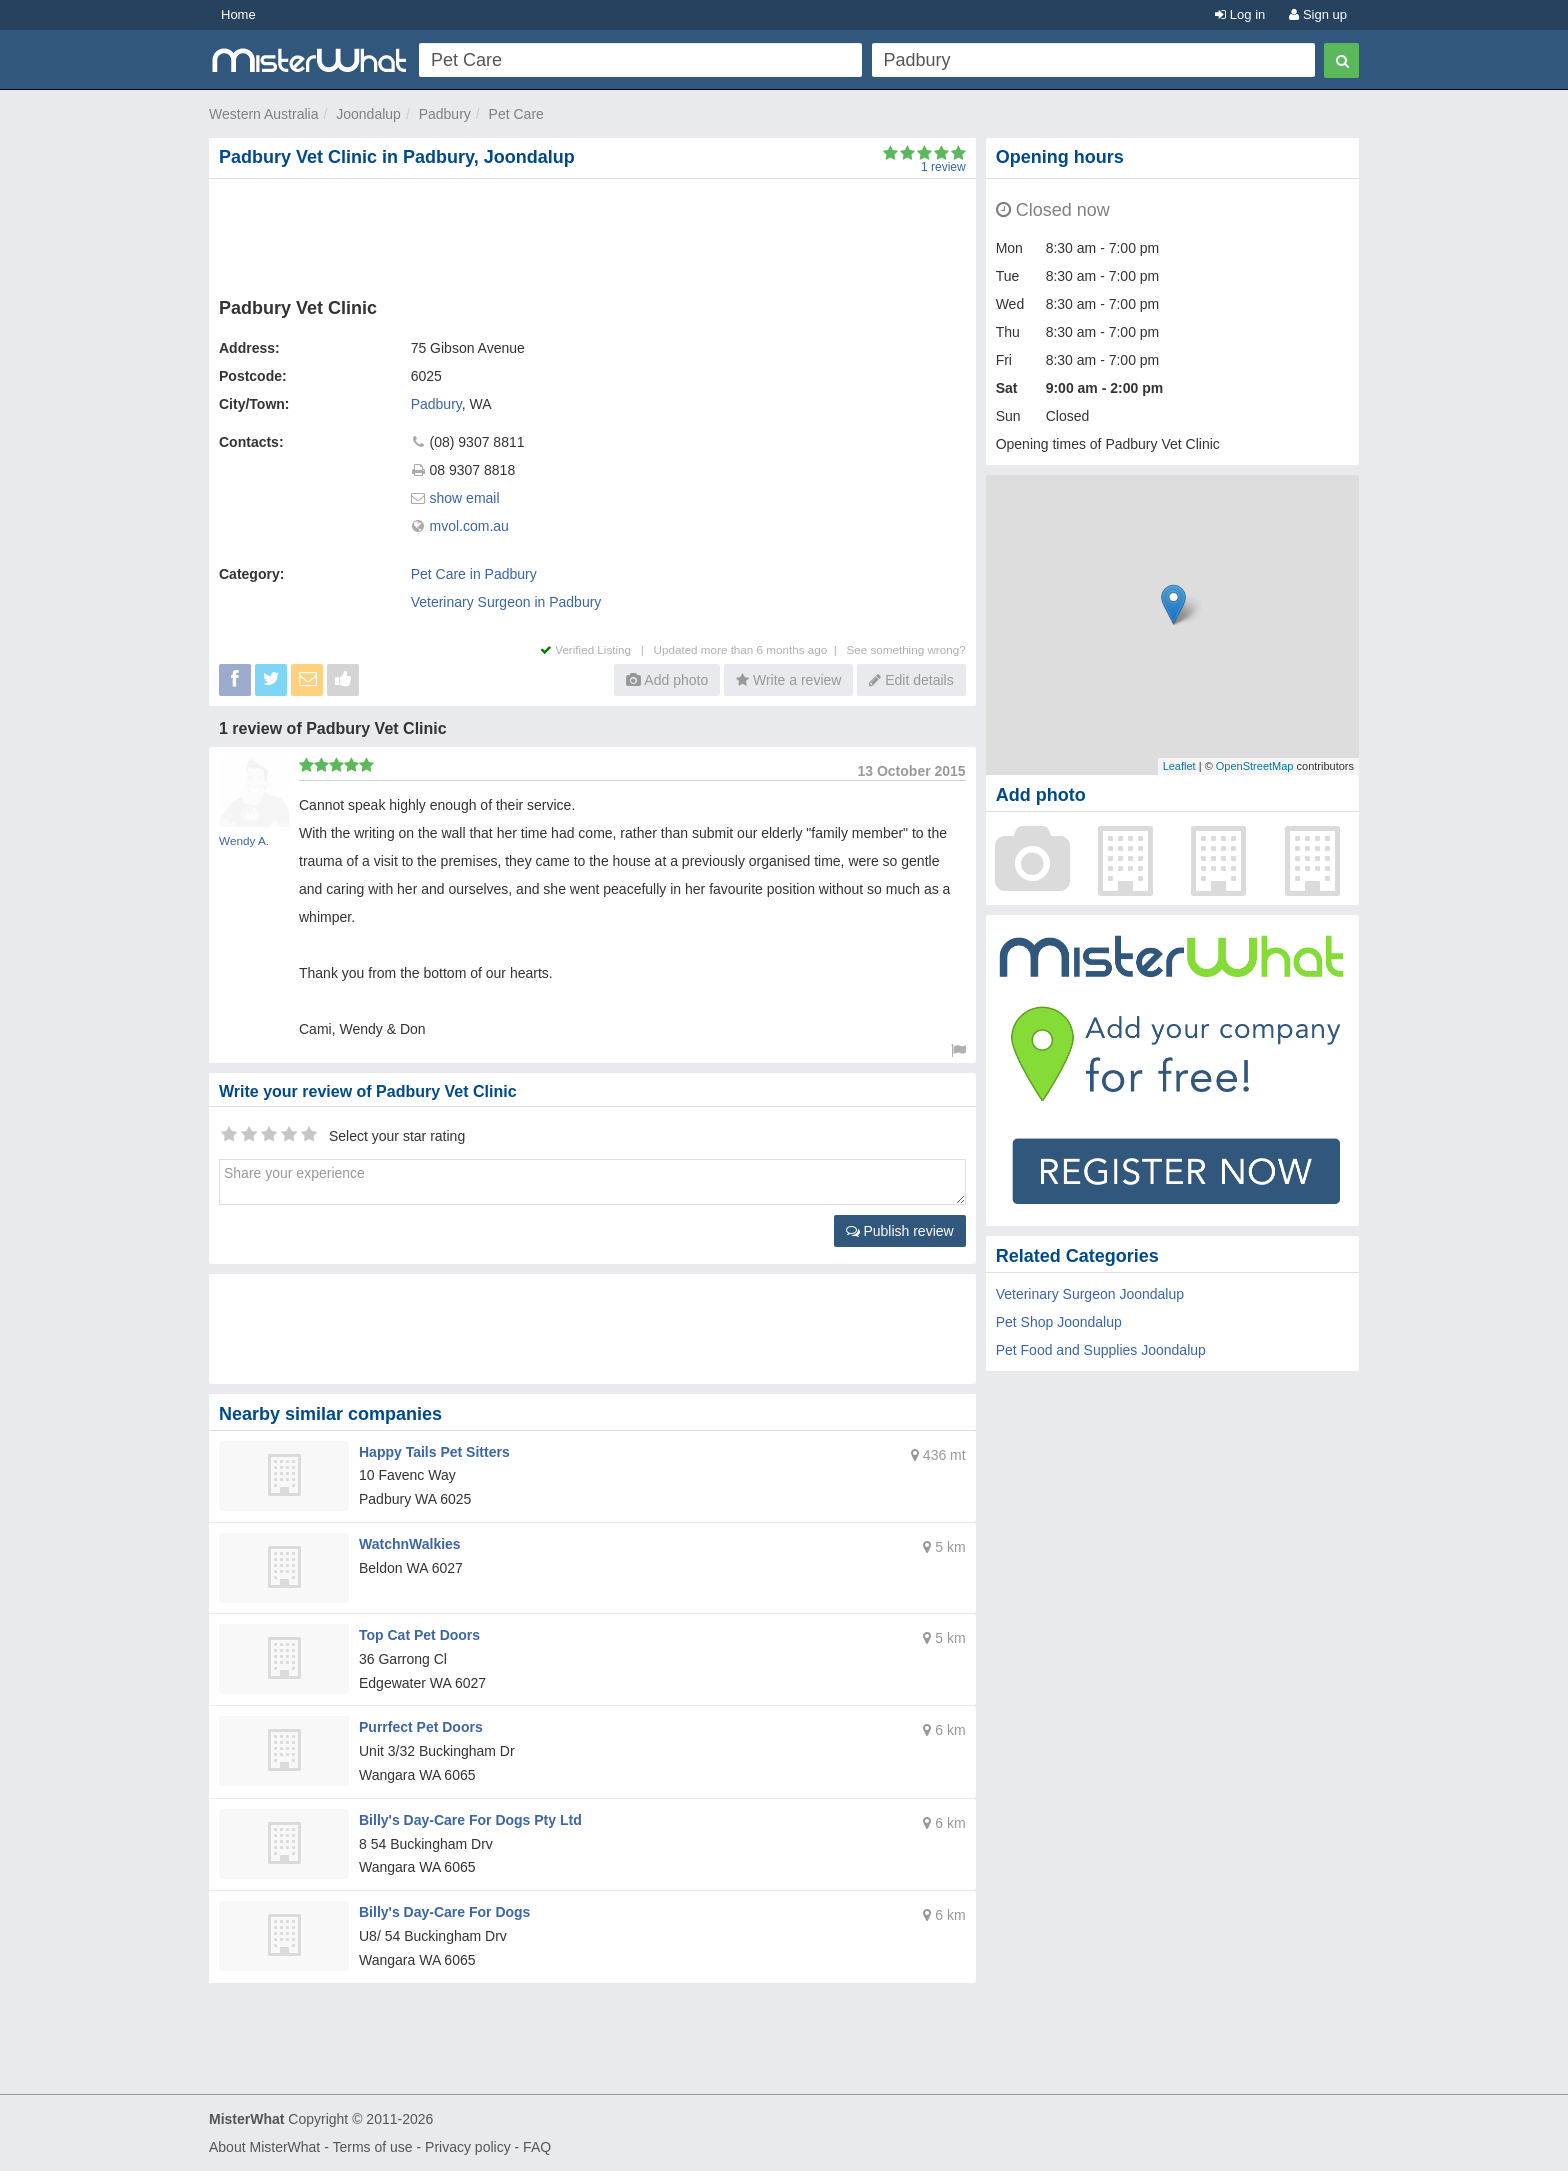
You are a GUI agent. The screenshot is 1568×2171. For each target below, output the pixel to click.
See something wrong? (905, 649)
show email (465, 498)
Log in (1240, 14)
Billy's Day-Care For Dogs (444, 1912)
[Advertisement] (596, 234)
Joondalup (368, 114)
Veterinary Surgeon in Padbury (506, 602)
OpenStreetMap (1255, 766)
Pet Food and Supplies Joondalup (1101, 1350)
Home (238, 14)
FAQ (537, 2147)
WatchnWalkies (410, 1544)
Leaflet (1179, 766)
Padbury (445, 114)
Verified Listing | (597, 649)
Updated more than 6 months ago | (750, 649)
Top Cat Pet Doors (419, 1635)
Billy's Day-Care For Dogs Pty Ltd (470, 1820)
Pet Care (516, 114)
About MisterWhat (264, 2147)
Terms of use (372, 2147)
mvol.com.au (469, 526)
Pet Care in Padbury (474, 574)
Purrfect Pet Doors (421, 1727)
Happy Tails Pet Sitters (434, 1452)
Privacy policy (468, 2147)
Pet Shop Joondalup (1059, 1322)
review (943, 167)
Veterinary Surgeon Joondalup (1090, 1294)
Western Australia (263, 114)
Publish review (900, 1231)
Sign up (1318, 14)
